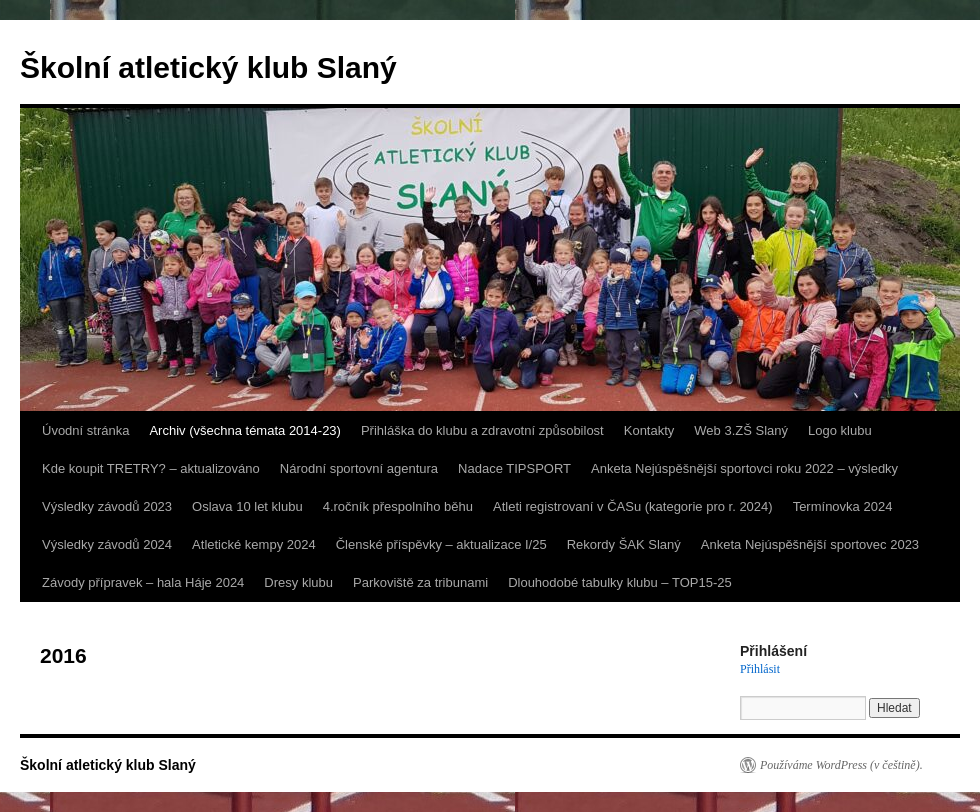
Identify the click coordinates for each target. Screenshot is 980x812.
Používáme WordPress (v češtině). (841, 765)
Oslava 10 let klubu (247, 506)
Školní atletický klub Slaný (208, 67)
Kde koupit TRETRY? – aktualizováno (151, 468)
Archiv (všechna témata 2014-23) (244, 430)
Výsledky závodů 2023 (107, 506)
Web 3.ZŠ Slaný (741, 430)
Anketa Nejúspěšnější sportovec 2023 (810, 544)
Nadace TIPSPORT (514, 468)
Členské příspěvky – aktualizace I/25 (441, 544)
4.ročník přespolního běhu (398, 506)
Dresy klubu (298, 582)
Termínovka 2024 (843, 506)
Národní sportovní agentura (359, 468)
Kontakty (649, 430)
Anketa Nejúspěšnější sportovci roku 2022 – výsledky (744, 468)
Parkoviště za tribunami (420, 582)
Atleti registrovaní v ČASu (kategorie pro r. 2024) (633, 506)
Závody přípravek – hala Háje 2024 (143, 582)
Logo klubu (840, 430)
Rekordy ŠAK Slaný (624, 544)
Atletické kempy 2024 (254, 544)
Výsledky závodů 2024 (107, 544)
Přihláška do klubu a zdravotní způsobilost (482, 430)
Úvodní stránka (85, 430)
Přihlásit (760, 669)
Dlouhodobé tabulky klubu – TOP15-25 (620, 582)
